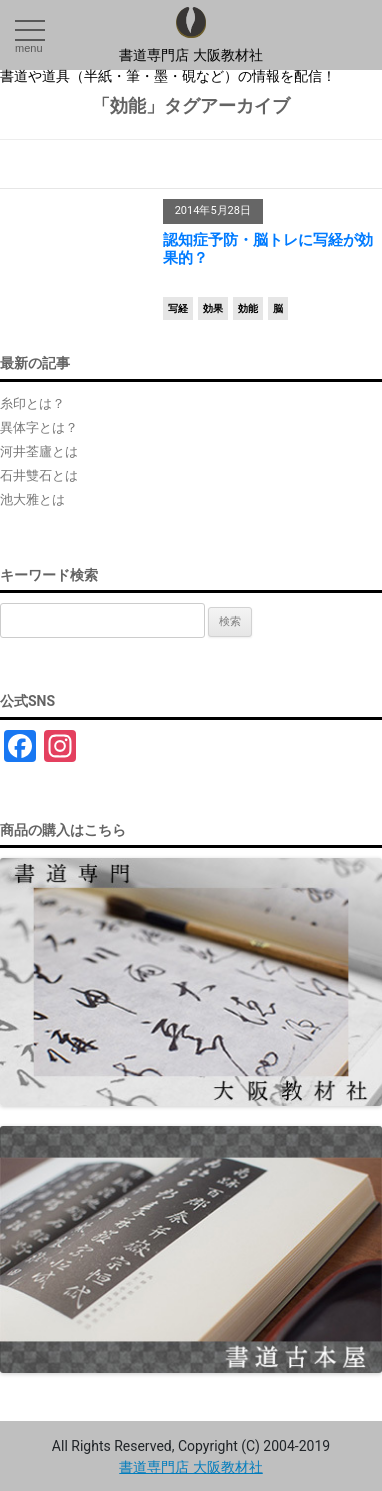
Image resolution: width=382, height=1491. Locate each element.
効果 (213, 308)
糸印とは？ (32, 403)
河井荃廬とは (39, 451)
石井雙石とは (39, 475)
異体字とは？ (39, 427)
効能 (248, 308)
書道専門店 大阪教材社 (191, 55)
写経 (178, 308)
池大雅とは (32, 499)
